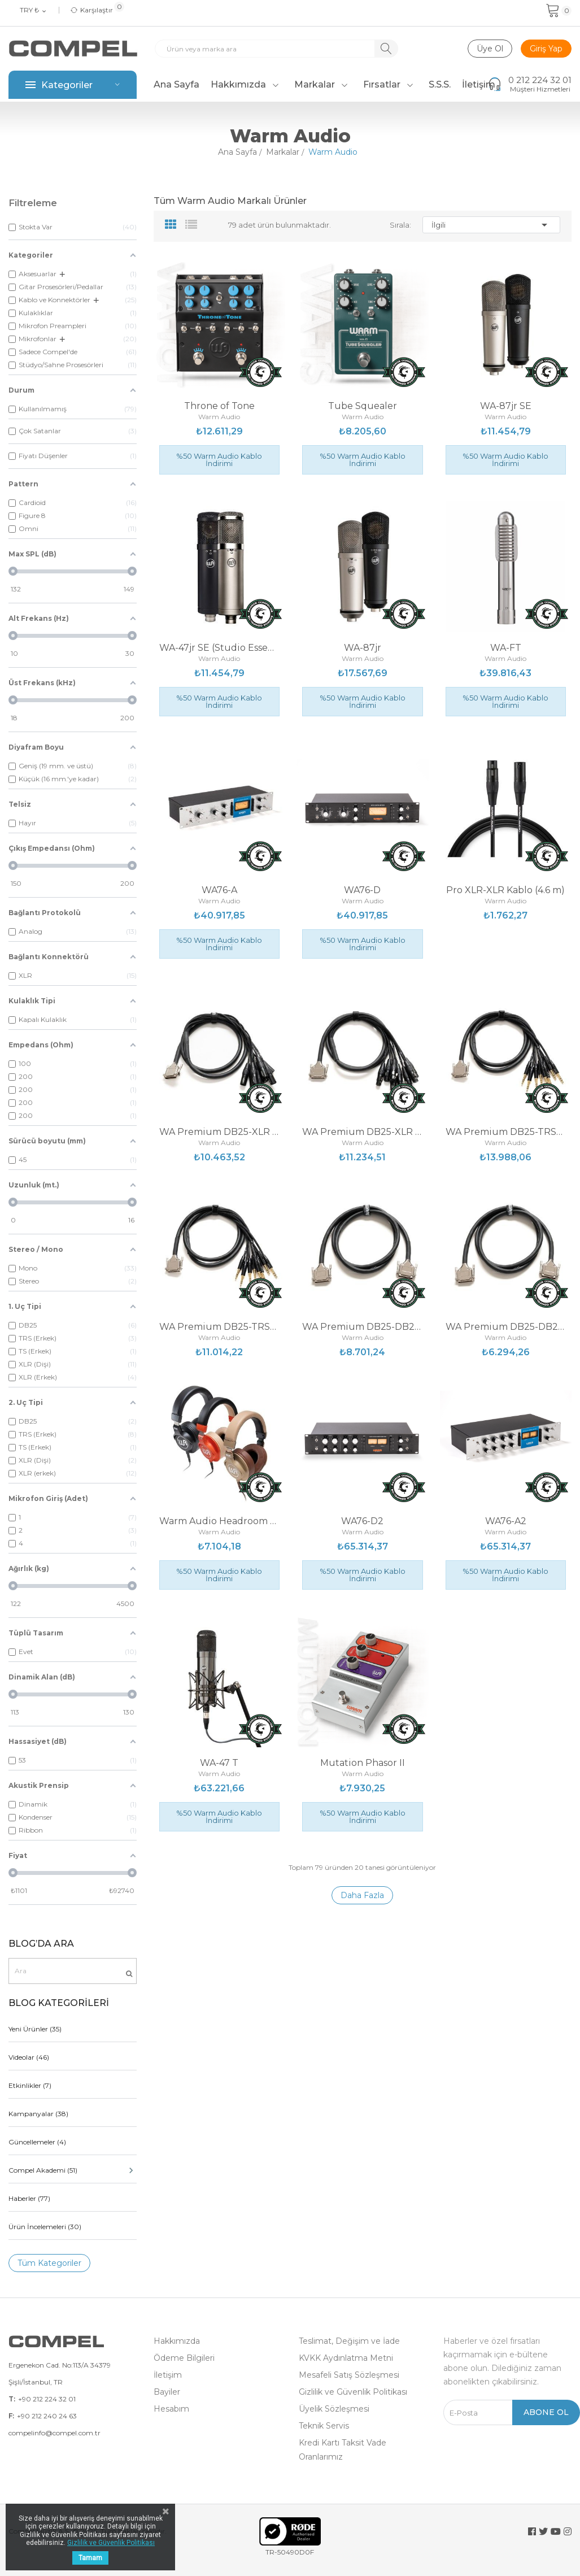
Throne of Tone (219, 406)
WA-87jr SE (505, 406)
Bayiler (167, 2392)
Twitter (543, 2531)
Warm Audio (219, 417)
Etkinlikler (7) (29, 2085)
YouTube (556, 2531)
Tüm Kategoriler (49, 2263)
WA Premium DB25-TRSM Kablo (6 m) (506, 1132)
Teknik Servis (324, 2426)
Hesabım (171, 2409)
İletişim (168, 2375)
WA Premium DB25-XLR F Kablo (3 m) (362, 1132)
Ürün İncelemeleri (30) (44, 2226)
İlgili (491, 225)
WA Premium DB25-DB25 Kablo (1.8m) (506, 1326)
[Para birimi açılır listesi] (33, 11)
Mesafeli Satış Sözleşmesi (349, 2375)
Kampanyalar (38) (38, 2113)
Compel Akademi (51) (72, 2170)
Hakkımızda (177, 2341)
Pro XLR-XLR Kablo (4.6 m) (505, 890)
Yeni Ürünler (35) (35, 2029)
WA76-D (362, 890)
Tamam (90, 2558)
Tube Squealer (362, 406)
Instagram (568, 2531)
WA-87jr (362, 647)
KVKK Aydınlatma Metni (346, 2358)
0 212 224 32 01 (540, 80)
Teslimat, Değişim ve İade (349, 2341)
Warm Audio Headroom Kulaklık (219, 1521)
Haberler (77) (29, 2198)
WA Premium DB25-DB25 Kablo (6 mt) (362, 1326)
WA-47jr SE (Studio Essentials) (219, 647)
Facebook (532, 2531)
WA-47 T (219, 1763)
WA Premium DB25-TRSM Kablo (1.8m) (219, 1326)
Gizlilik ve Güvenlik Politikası (353, 2392)
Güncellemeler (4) (37, 2142)
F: (11, 2416)
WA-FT (505, 647)
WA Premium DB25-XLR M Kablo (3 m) (219, 1132)
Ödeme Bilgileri (184, 2358)
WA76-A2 (505, 1521)
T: (11, 2399)
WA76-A (219, 890)
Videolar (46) (28, 2057)
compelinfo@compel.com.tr (54, 2433)
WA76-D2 (362, 1521)
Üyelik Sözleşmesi (334, 2409)
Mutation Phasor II (362, 1763)
